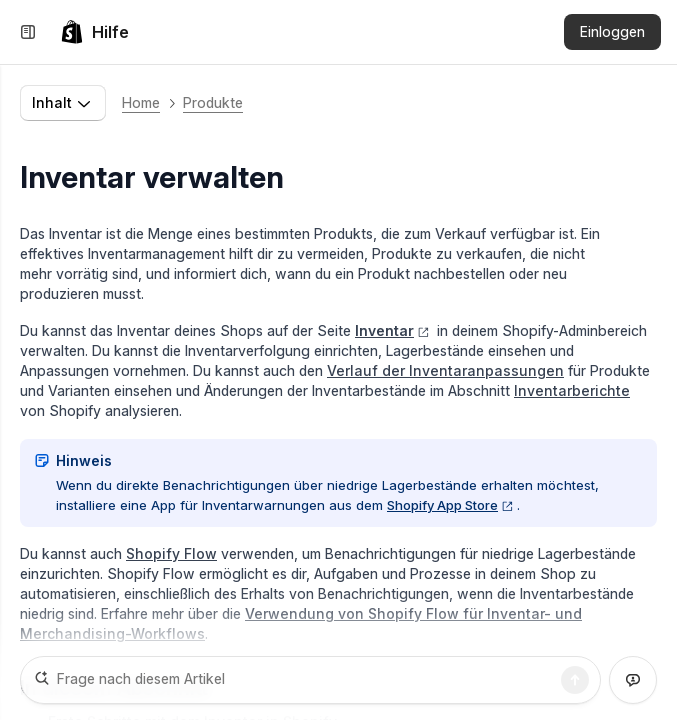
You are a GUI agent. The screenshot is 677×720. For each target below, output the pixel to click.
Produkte (213, 102)
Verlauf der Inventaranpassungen (445, 370)
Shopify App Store (450, 505)
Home (141, 102)
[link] (94, 32)
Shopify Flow (171, 553)
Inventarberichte (572, 390)
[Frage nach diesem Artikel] (310, 680)
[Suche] (575, 680)
